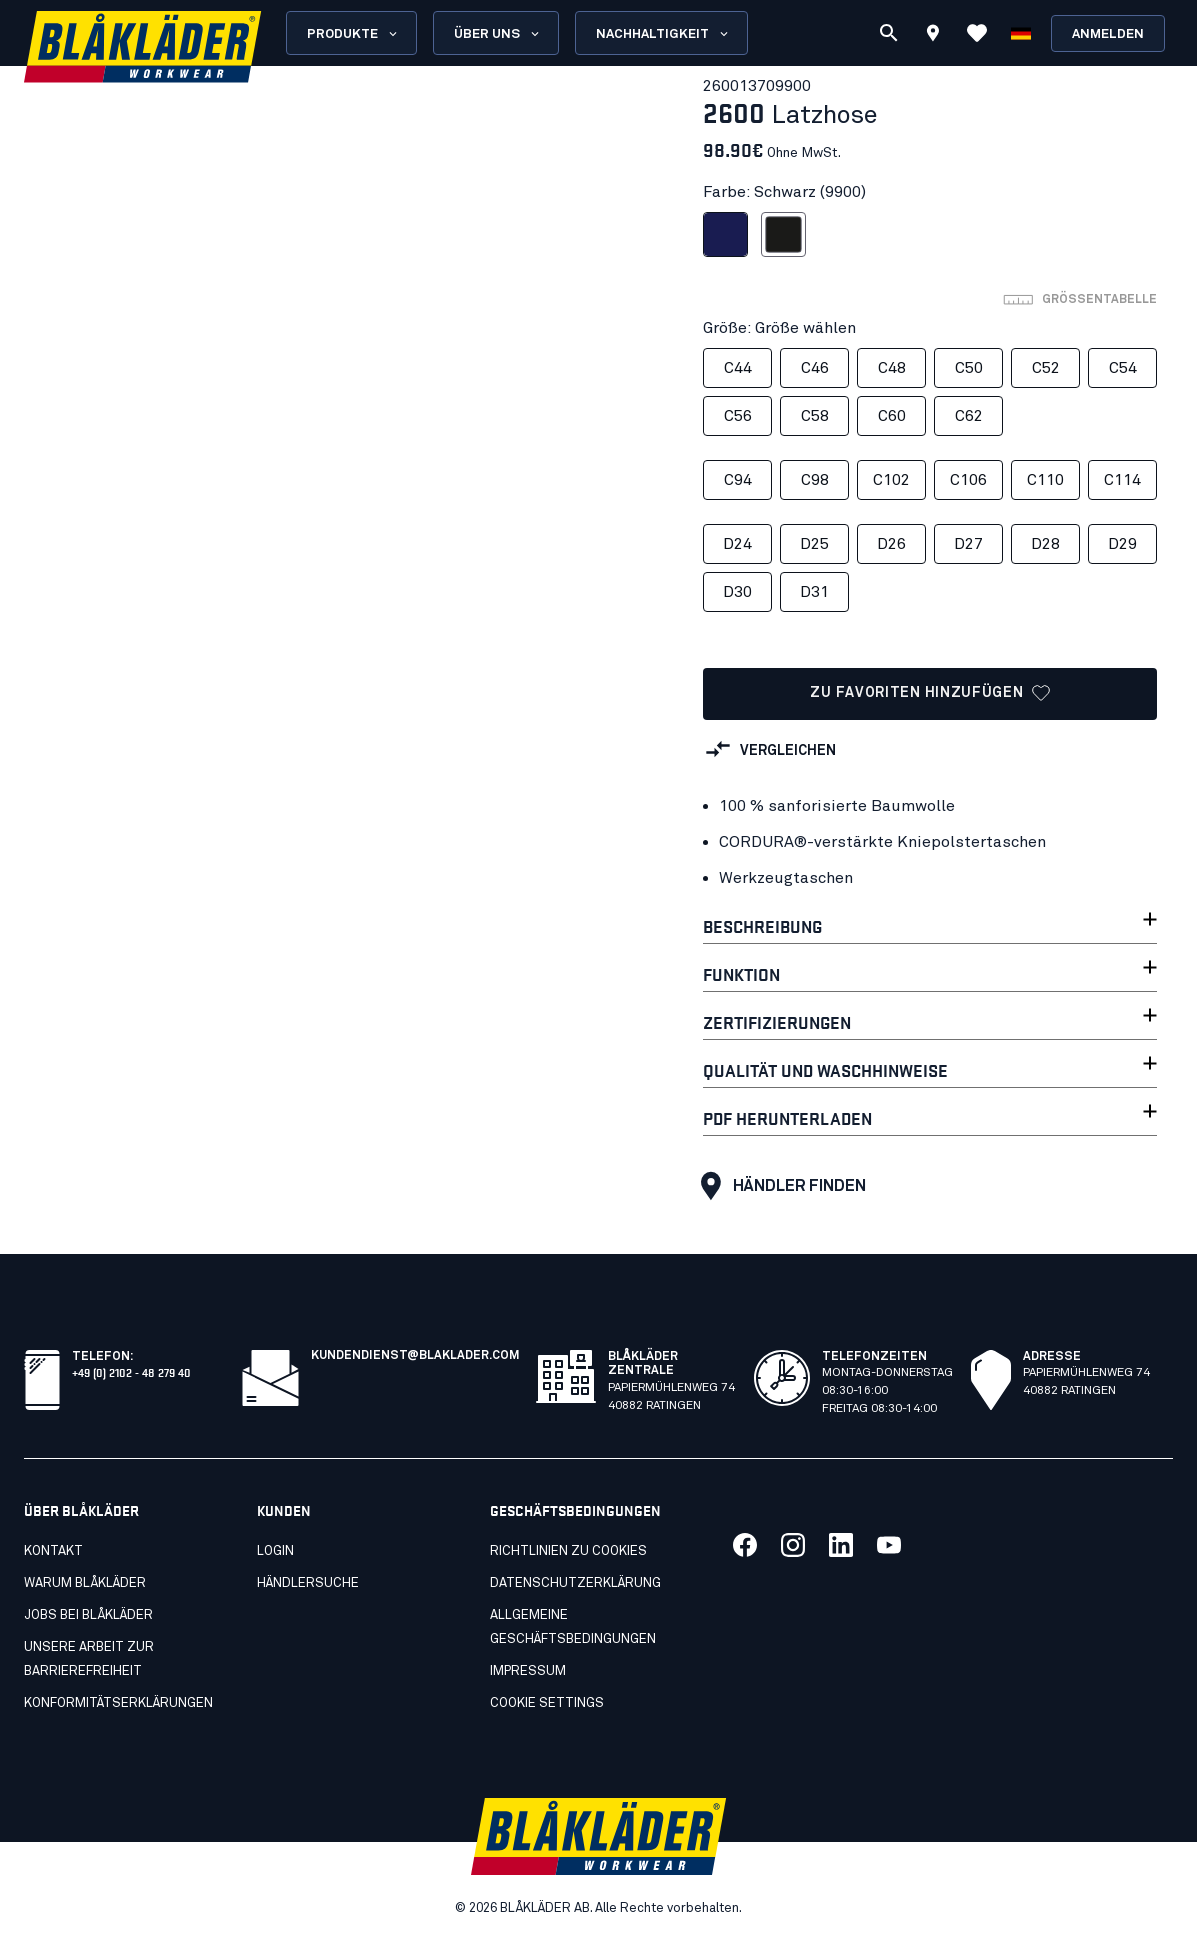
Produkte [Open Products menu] (353, 34)
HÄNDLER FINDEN (778, 1186)
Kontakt (53, 1551)
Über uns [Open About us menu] (498, 34)
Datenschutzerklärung (575, 1583)
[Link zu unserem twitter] (793, 1545)
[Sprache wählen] (1021, 33)
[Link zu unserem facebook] (745, 1545)
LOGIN (275, 1551)
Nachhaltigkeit (663, 34)
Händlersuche (308, 1583)
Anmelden (1108, 34)
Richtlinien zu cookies (568, 1551)
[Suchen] (889, 33)
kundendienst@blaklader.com (415, 1356)
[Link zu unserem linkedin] (841, 1545)
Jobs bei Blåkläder (88, 1615)
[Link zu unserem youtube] (889, 1545)
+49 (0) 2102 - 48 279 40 (131, 1371)
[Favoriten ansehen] (977, 33)
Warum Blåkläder (85, 1583)
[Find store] (933, 36)
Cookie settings (547, 1703)
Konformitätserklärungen (118, 1703)
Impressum (528, 1671)
